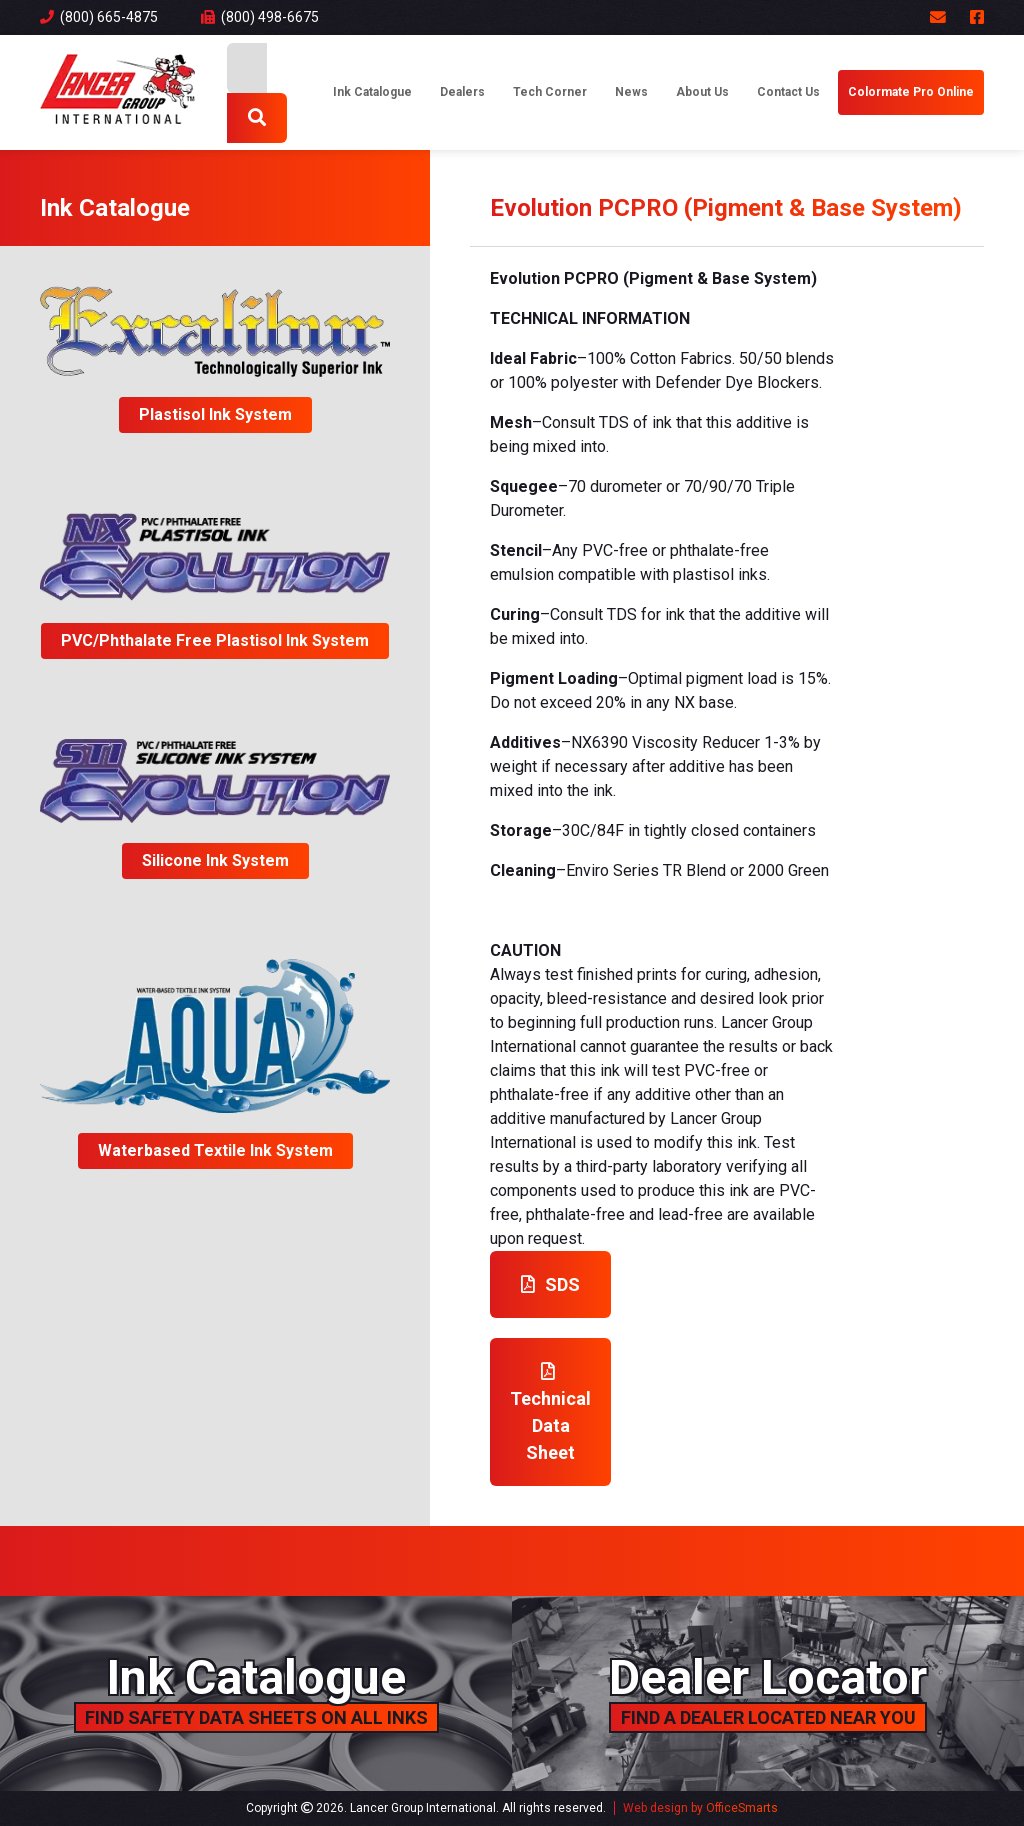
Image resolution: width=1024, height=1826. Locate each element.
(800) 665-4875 (99, 17)
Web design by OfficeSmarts (700, 1808)
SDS (550, 1284)
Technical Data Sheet (550, 1412)
